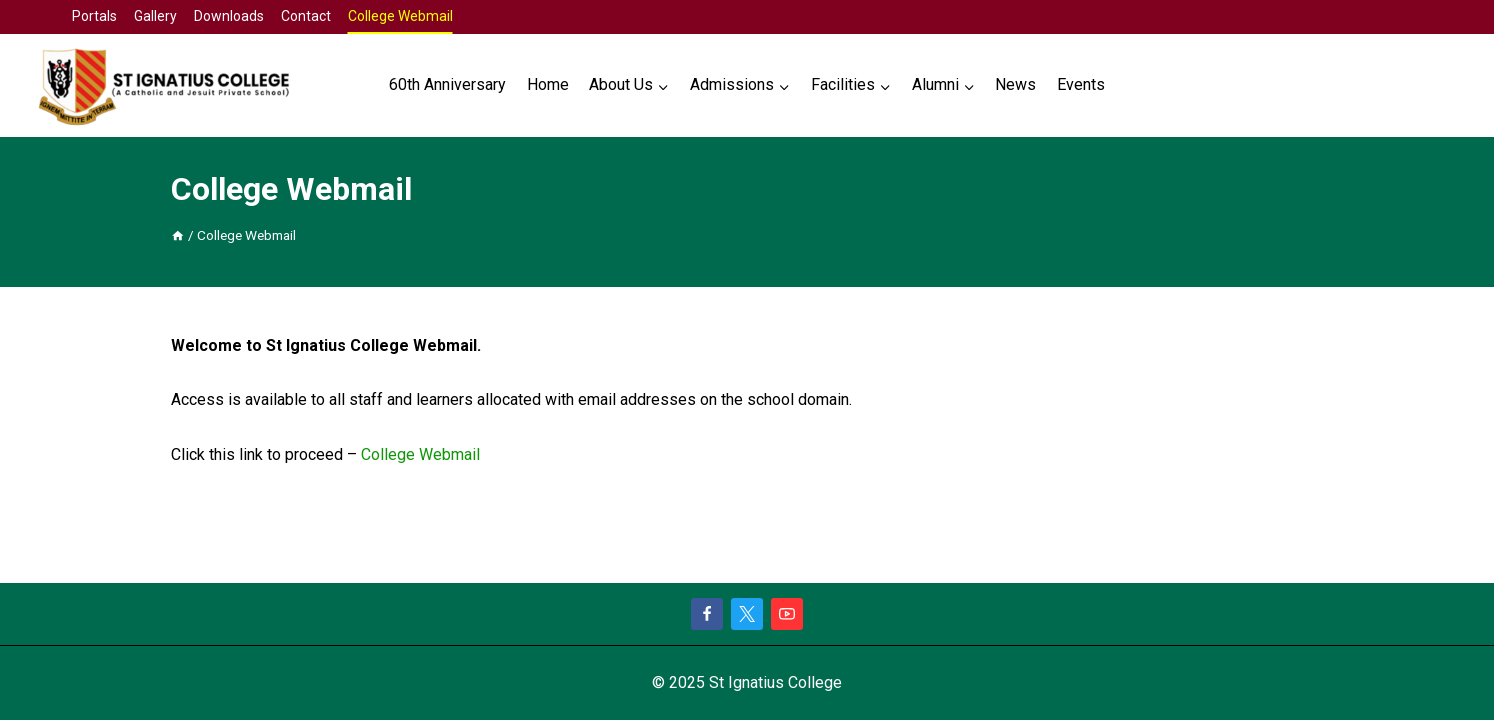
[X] (747, 614)
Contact (306, 16)
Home (548, 84)
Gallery (155, 16)
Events (1081, 84)
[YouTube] (787, 614)
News (1015, 84)
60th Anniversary (447, 84)
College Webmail (400, 16)
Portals (94, 16)
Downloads (229, 16)
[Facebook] (707, 614)
